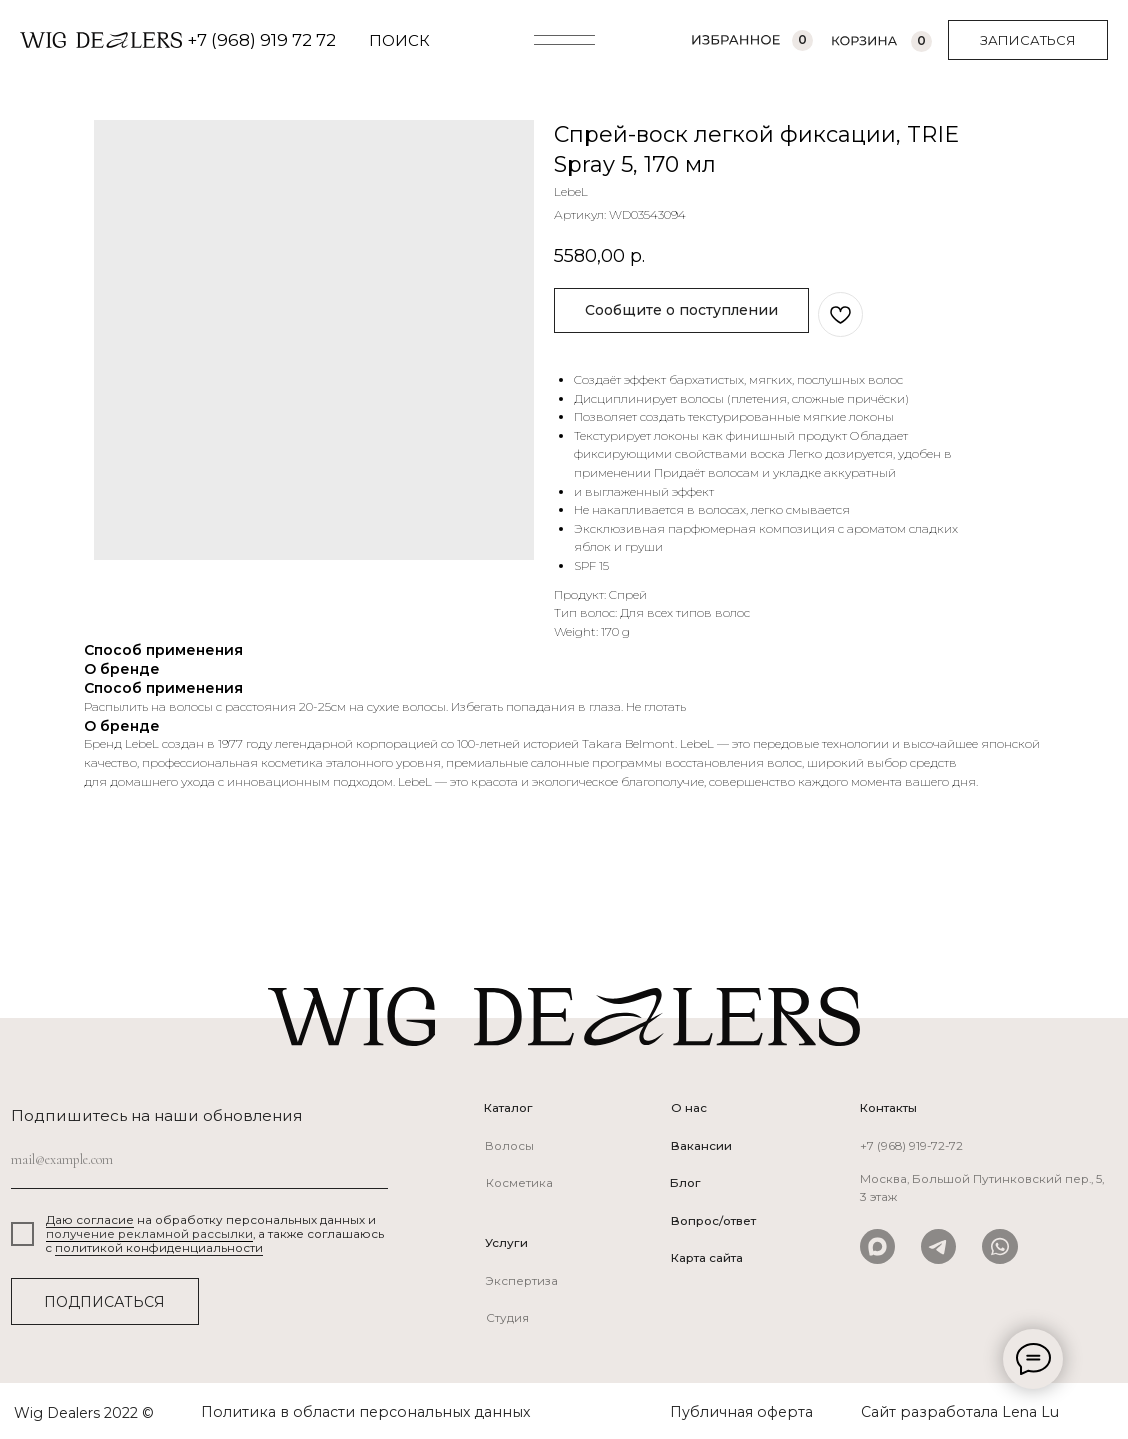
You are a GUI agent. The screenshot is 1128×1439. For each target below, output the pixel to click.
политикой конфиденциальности (159, 1248)
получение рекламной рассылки (149, 1234)
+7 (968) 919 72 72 (261, 40)
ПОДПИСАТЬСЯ (104, 1302)
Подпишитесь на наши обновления (157, 1115)
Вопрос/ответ (713, 1221)
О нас (689, 1108)
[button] (1028, 40)
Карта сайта (707, 1258)
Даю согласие (90, 1220)
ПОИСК (399, 40)
